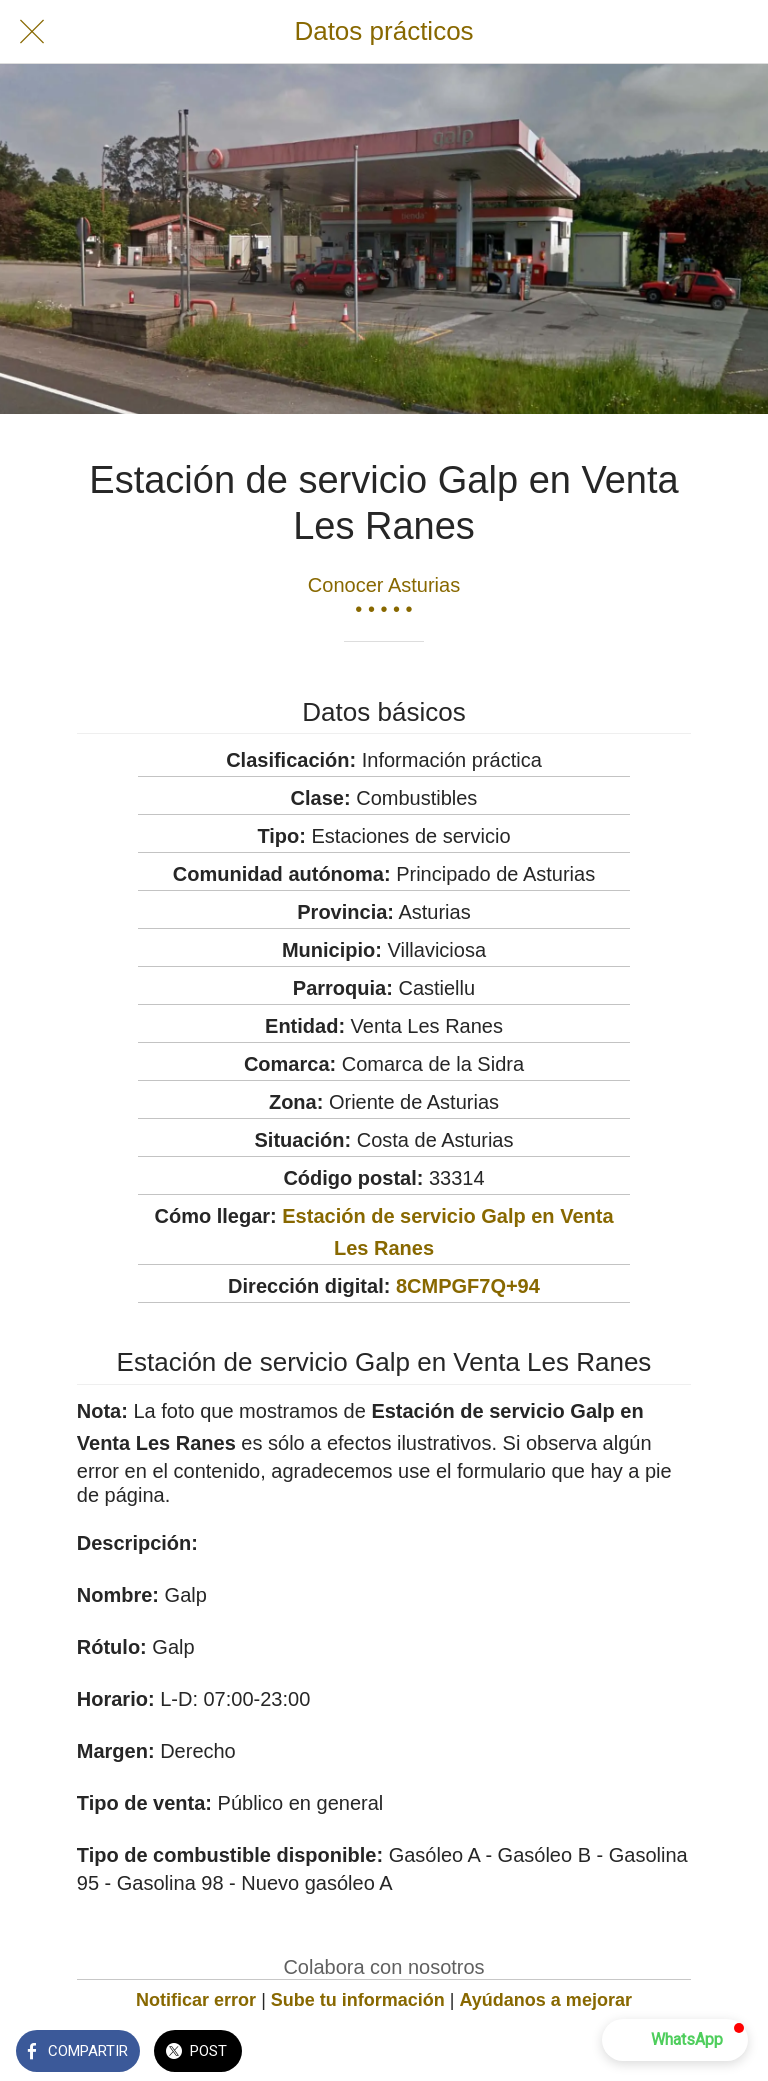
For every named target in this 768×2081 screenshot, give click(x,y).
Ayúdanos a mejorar (546, 2000)
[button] (675, 2040)
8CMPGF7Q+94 (468, 1286)
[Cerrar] (32, 32)
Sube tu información (358, 2000)
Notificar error (196, 2000)
